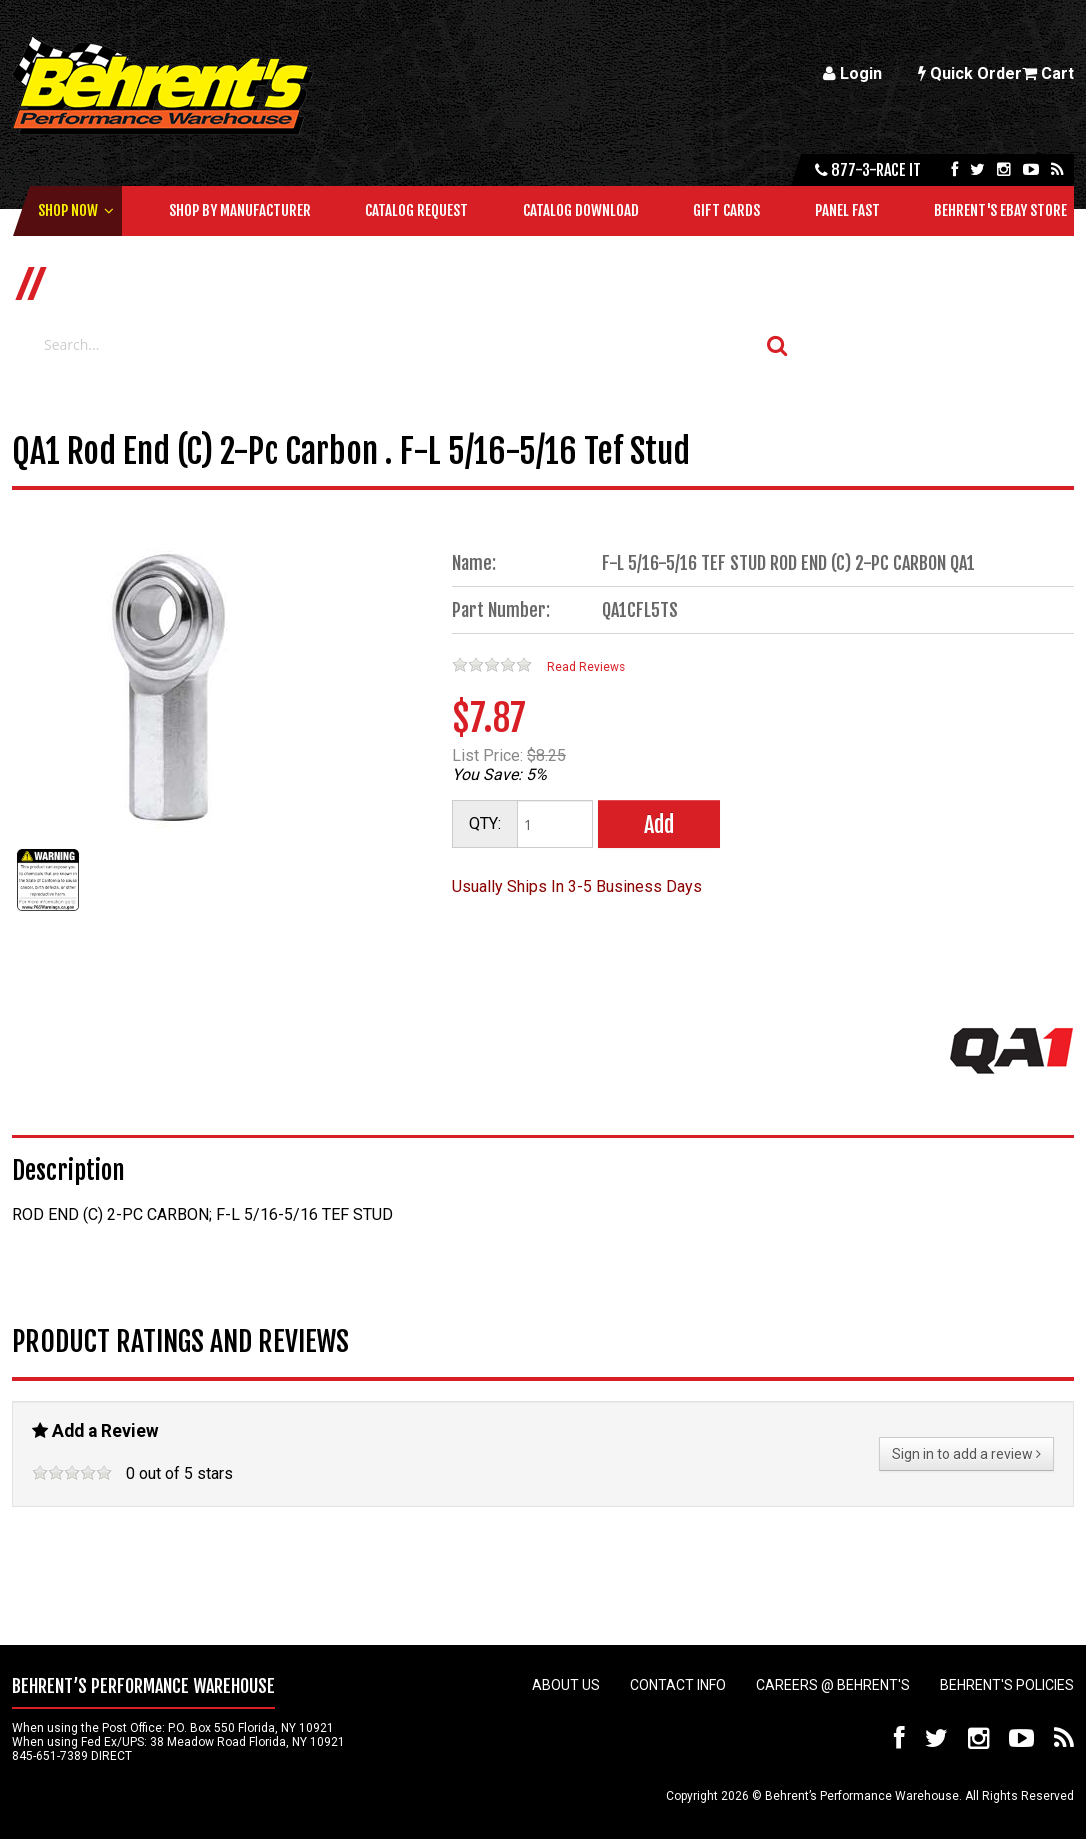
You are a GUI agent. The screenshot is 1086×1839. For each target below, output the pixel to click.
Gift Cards (726, 210)
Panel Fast (847, 210)
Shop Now (68, 210)
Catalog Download (581, 210)
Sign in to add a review (966, 1454)
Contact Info (678, 1685)
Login (852, 73)
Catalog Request (416, 210)
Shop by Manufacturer (240, 210)
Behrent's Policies (1007, 1685)
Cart (1048, 73)
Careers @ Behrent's (833, 1685)
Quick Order (970, 73)
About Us (566, 1685)
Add (659, 824)
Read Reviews (586, 667)
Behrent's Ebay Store (1000, 210)
